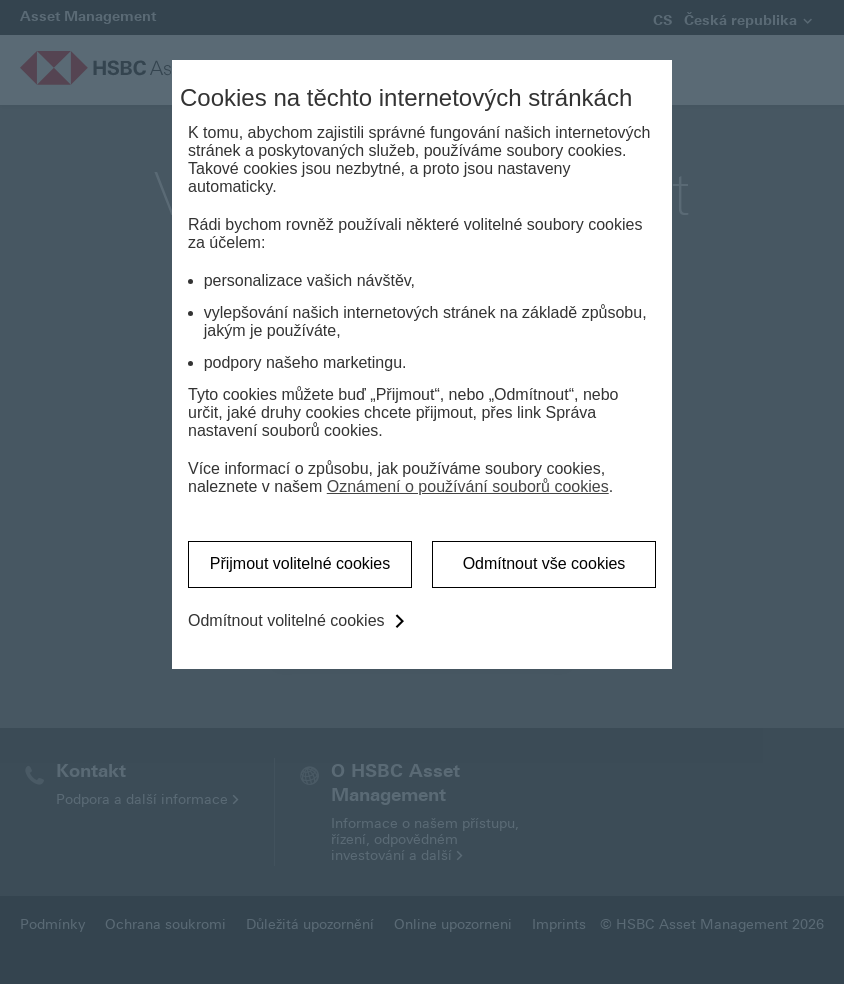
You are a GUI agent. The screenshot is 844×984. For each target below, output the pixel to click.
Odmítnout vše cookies (544, 563)
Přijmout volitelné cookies (300, 563)
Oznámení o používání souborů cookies (468, 486)
